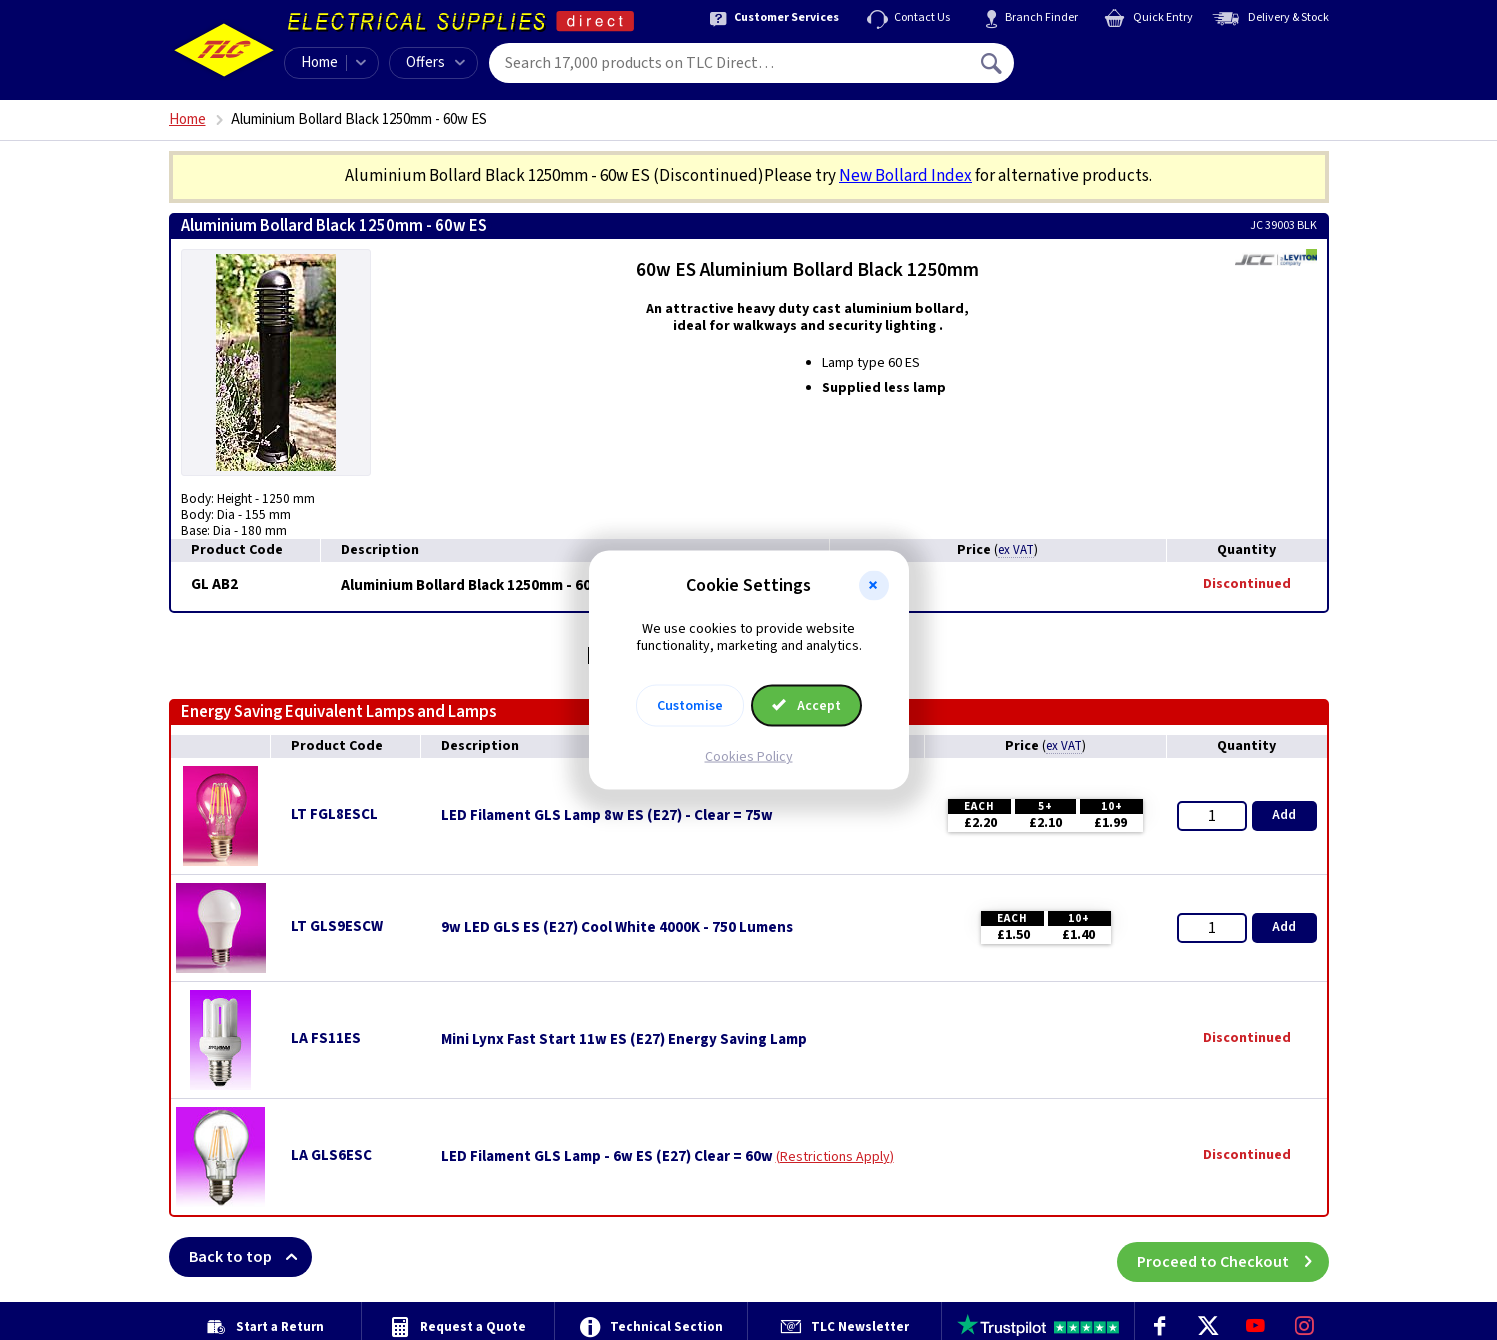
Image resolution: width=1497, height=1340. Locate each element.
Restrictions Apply (835, 1157)
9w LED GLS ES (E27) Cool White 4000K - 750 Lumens (617, 928)
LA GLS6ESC (331, 1155)
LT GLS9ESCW (337, 926)
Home (319, 62)
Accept (807, 705)
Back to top (250, 1257)
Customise (690, 705)
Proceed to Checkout (1233, 1257)
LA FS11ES (326, 1038)
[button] (874, 586)
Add (1284, 815)
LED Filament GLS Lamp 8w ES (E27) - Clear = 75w (607, 816)
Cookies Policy (749, 756)
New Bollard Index (905, 176)
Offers (435, 62)
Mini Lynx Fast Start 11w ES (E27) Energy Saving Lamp (624, 1040)
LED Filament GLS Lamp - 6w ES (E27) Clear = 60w (607, 1157)
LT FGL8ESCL (334, 814)
